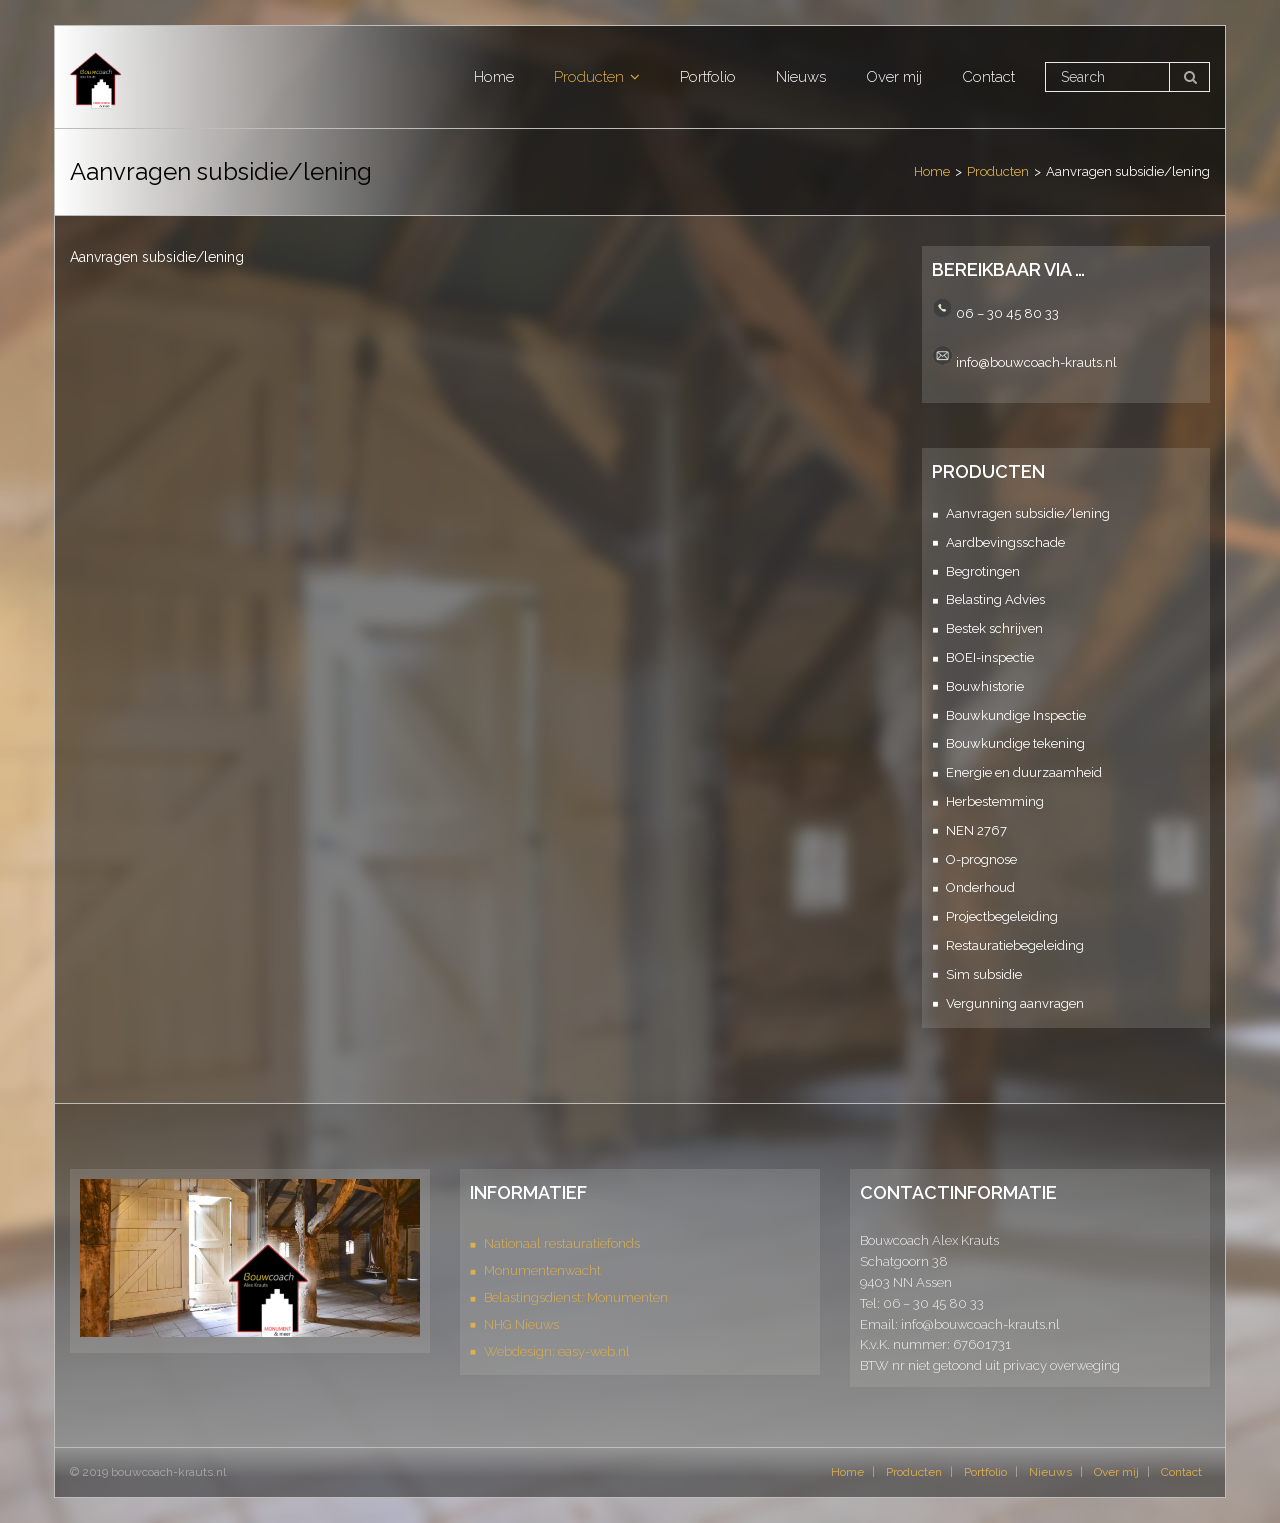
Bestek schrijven (994, 628)
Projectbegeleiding (1002, 916)
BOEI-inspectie (990, 657)
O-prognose (981, 859)
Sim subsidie (984, 974)
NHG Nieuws (521, 1324)
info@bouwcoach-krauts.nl (1036, 361)
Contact (1181, 1472)
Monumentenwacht (542, 1270)
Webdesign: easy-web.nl (557, 1351)
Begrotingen (983, 571)
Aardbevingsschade (1005, 542)
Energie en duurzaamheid (1024, 772)
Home (932, 171)
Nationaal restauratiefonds (562, 1243)
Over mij (1116, 1472)
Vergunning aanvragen (1015, 1003)
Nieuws (1050, 1472)
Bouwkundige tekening (1015, 743)
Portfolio (985, 1472)
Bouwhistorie (985, 686)
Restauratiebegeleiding (1015, 945)
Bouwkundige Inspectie (1016, 715)
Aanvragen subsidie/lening (1028, 513)
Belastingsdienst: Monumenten (576, 1297)
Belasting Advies (995, 599)
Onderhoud (980, 887)
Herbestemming (995, 801)
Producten (998, 171)
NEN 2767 (976, 830)
